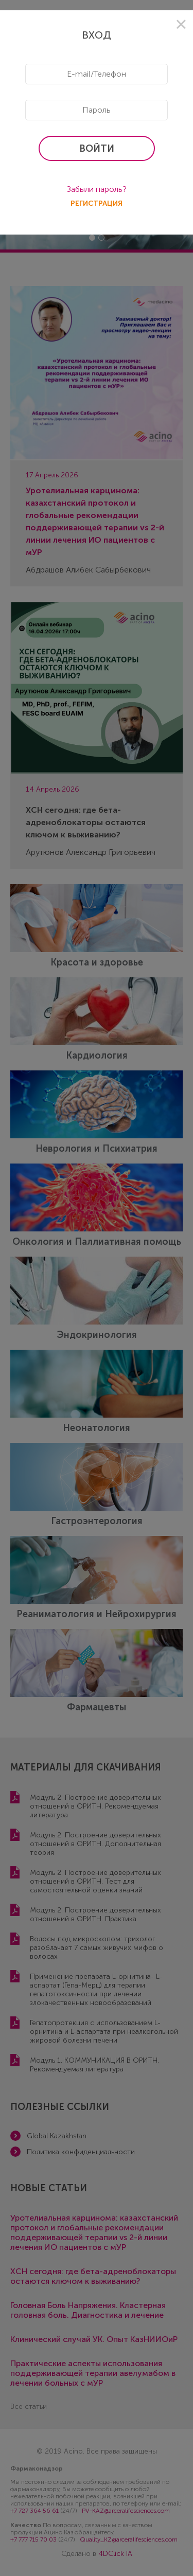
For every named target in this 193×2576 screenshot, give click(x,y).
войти (96, 148)
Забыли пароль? (97, 189)
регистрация (96, 203)
